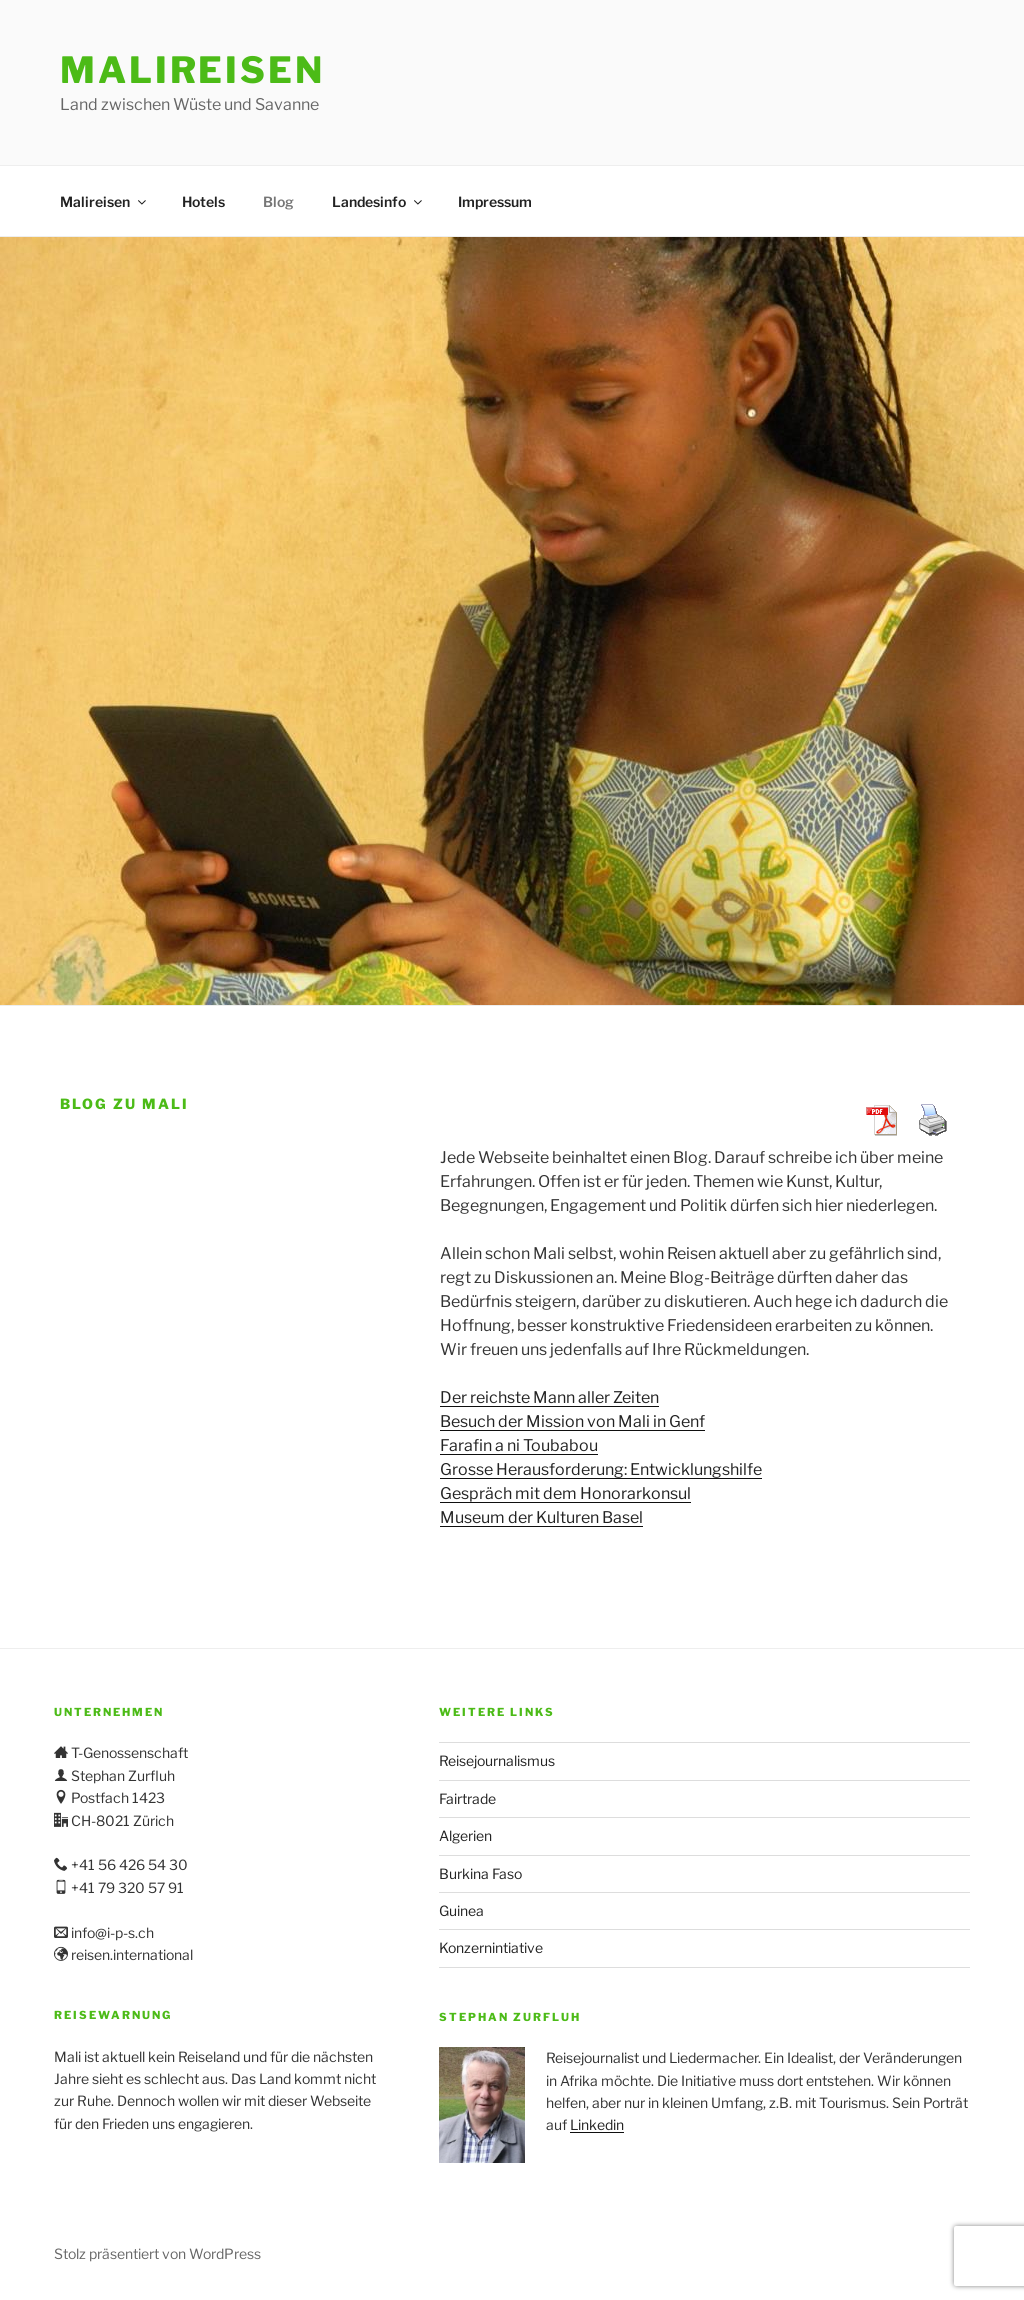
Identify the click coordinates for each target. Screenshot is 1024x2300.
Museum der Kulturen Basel (541, 1517)
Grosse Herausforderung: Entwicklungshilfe (601, 1469)
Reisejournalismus (497, 1760)
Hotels (203, 201)
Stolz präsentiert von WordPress (157, 2253)
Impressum (495, 201)
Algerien (465, 1835)
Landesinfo (378, 201)
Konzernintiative (491, 1947)
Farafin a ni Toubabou (519, 1445)
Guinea (461, 1910)
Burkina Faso (480, 1873)
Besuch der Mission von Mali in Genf (572, 1421)
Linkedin (597, 2124)
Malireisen (192, 70)
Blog (278, 201)
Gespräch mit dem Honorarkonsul (565, 1493)
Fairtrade (467, 1798)
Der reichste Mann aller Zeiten (549, 1397)
